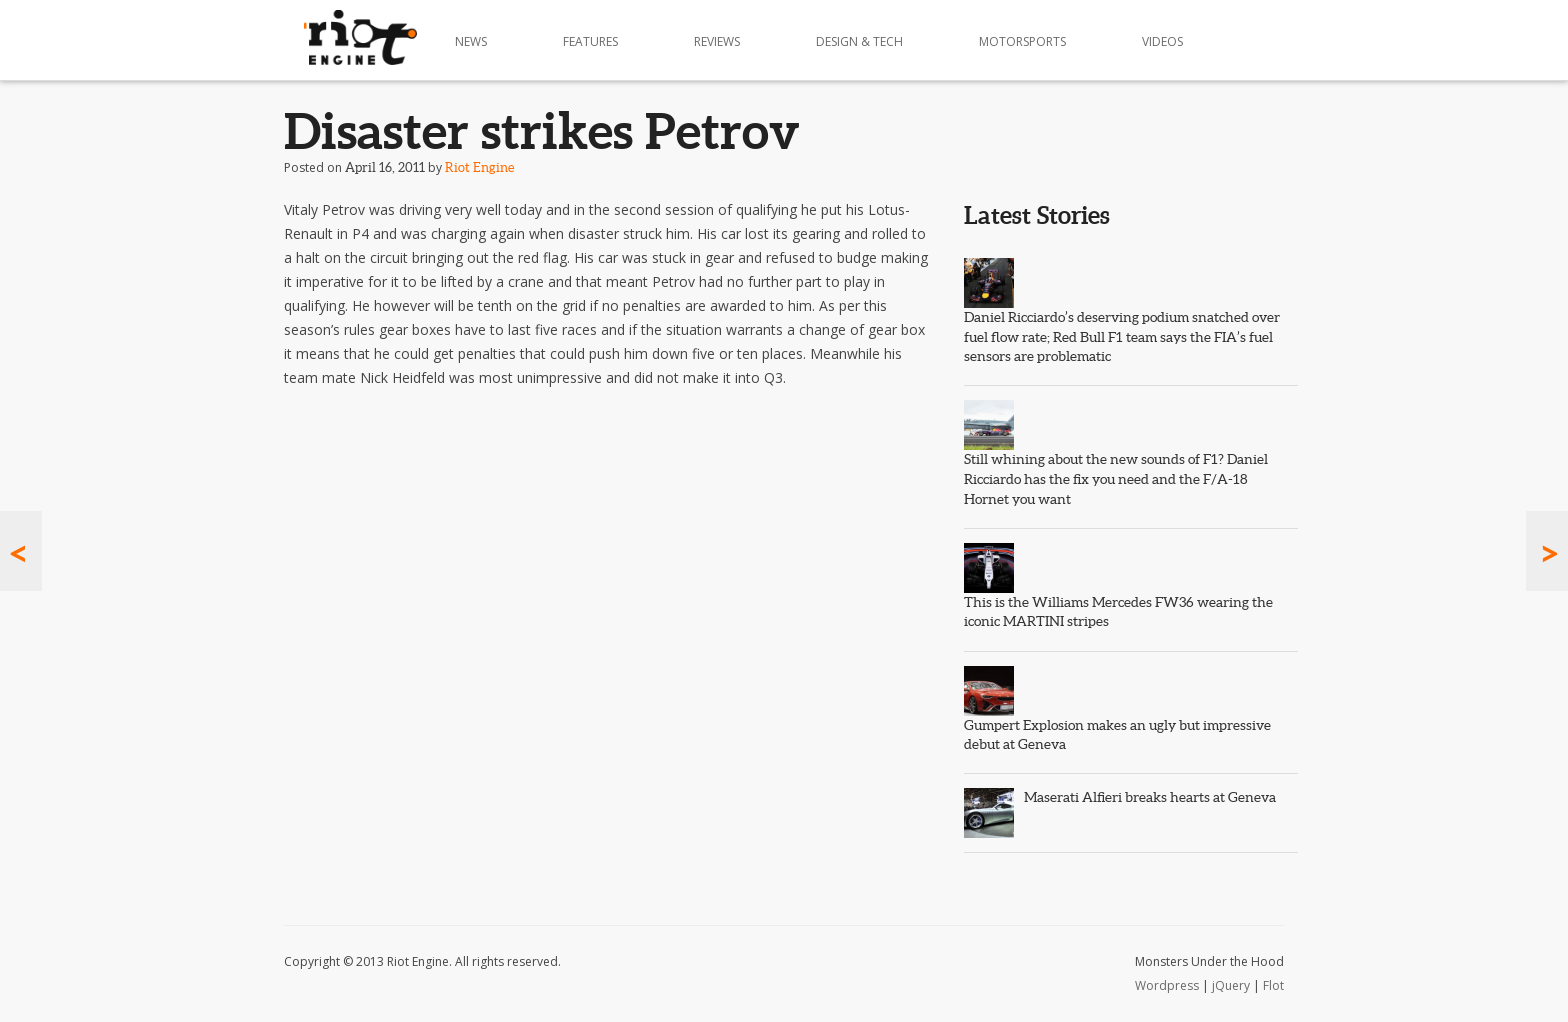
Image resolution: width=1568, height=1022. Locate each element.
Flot (1273, 985)
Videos (1162, 41)
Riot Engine (479, 167)
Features (590, 41)
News (471, 41)
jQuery (1231, 985)
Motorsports (1022, 41)
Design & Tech (859, 41)
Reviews (717, 41)
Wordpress (1167, 985)
